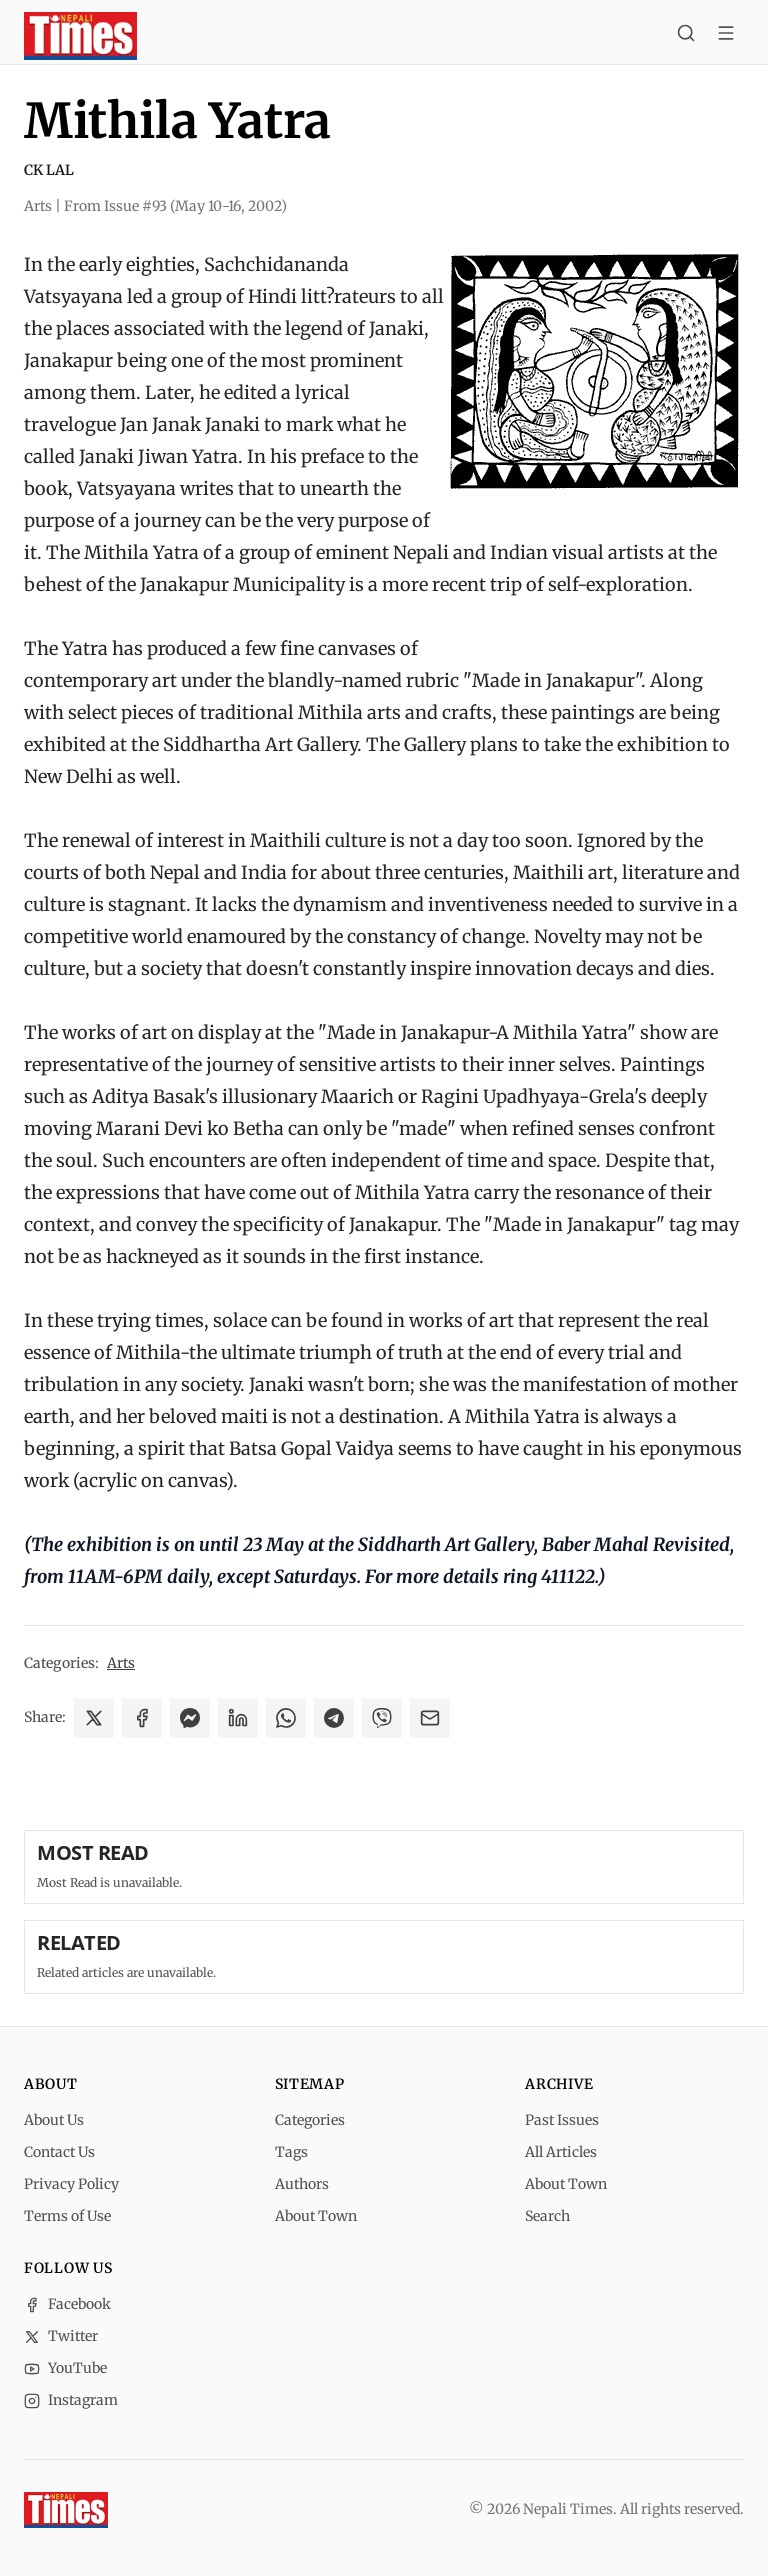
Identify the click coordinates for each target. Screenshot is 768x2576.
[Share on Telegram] (334, 1718)
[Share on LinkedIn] (238, 1718)
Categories (310, 2120)
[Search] (686, 36)
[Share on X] (94, 1718)
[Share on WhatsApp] (286, 1718)
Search (547, 2216)
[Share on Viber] (382, 1718)
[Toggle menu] (726, 36)
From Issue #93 (175, 206)
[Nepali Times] (66, 2510)
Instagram (71, 2400)
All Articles (561, 2152)
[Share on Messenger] (190, 1718)
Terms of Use (67, 2216)
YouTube (65, 2368)
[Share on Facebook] (142, 1718)
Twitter (61, 2336)
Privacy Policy (71, 2184)
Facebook (67, 2304)
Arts (121, 1663)
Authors (302, 2184)
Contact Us (59, 2152)
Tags (291, 2152)
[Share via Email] (430, 1718)
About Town (316, 2216)
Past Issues (562, 2120)
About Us (54, 2120)
